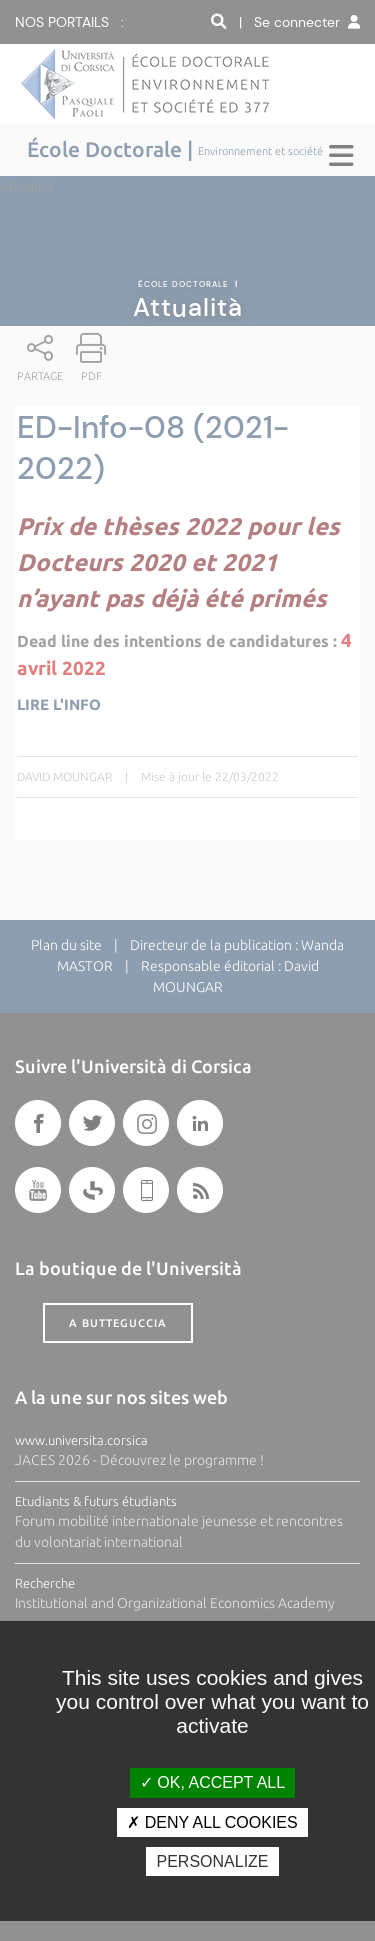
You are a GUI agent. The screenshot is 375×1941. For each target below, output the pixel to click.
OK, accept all (212, 1782)
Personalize (212, 1861)
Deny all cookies (212, 1822)
